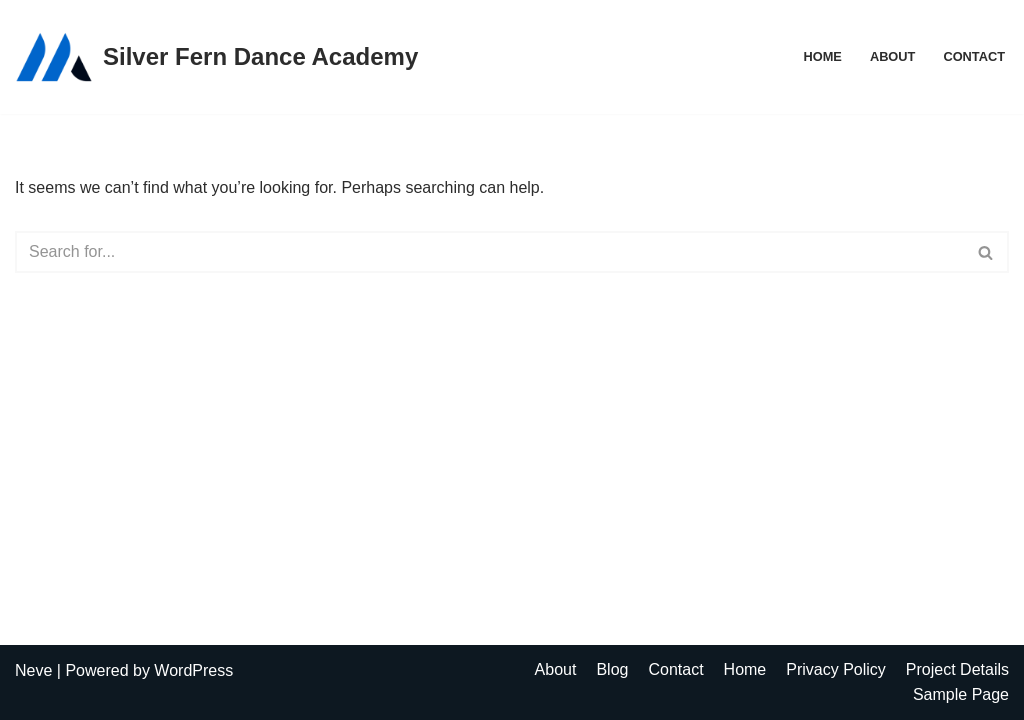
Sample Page (961, 694)
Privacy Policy (836, 669)
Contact (974, 56)
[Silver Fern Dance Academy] (216, 57)
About (893, 56)
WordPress (193, 670)
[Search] (489, 252)
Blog (612, 669)
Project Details (957, 669)
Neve (33, 670)
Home (822, 56)
